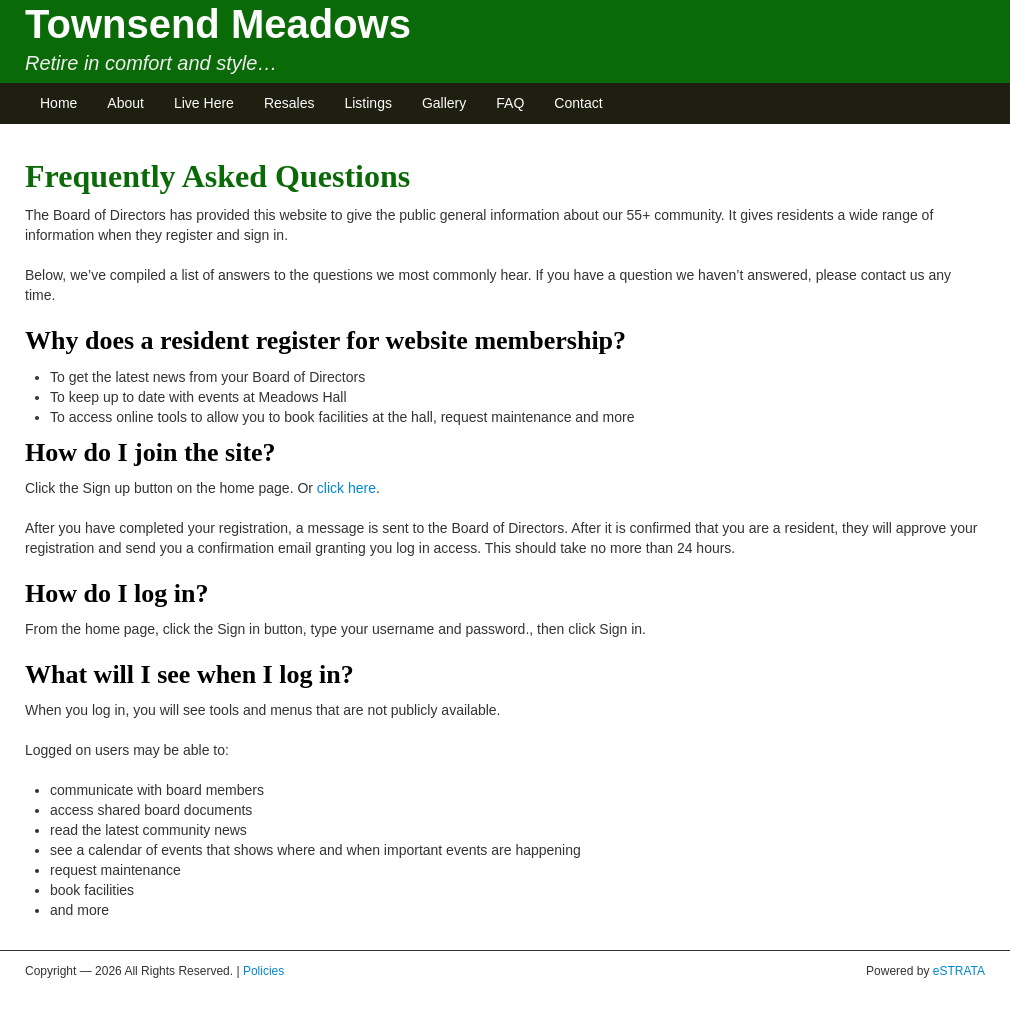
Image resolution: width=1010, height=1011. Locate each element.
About (125, 103)
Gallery (444, 103)
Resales (289, 103)
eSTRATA (959, 971)
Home (58, 103)
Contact (578, 103)
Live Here (204, 103)
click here (346, 488)
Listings (367, 103)
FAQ (510, 103)
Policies (263, 971)
